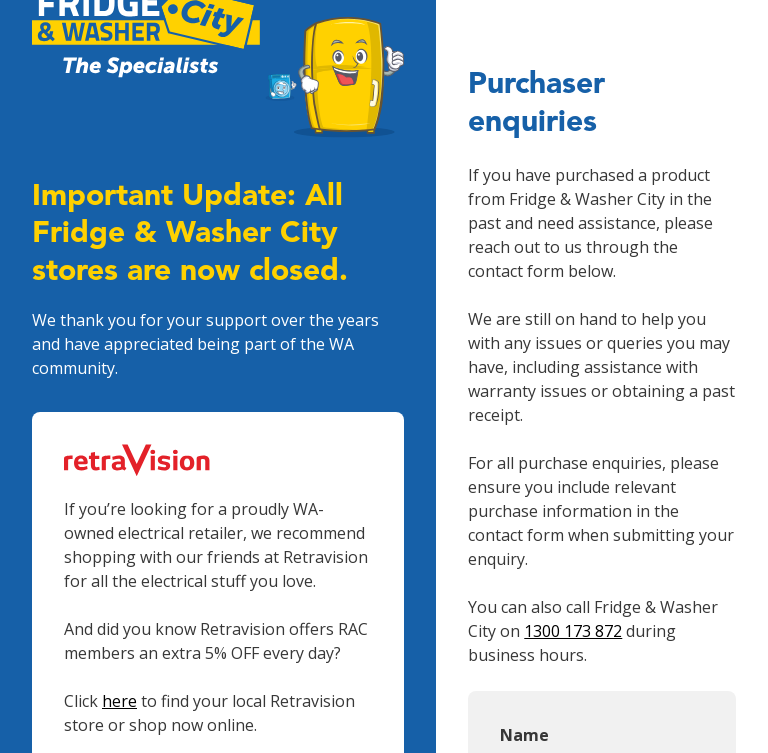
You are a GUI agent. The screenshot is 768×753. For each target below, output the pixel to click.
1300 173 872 (573, 631)
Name (524, 735)
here (119, 701)
